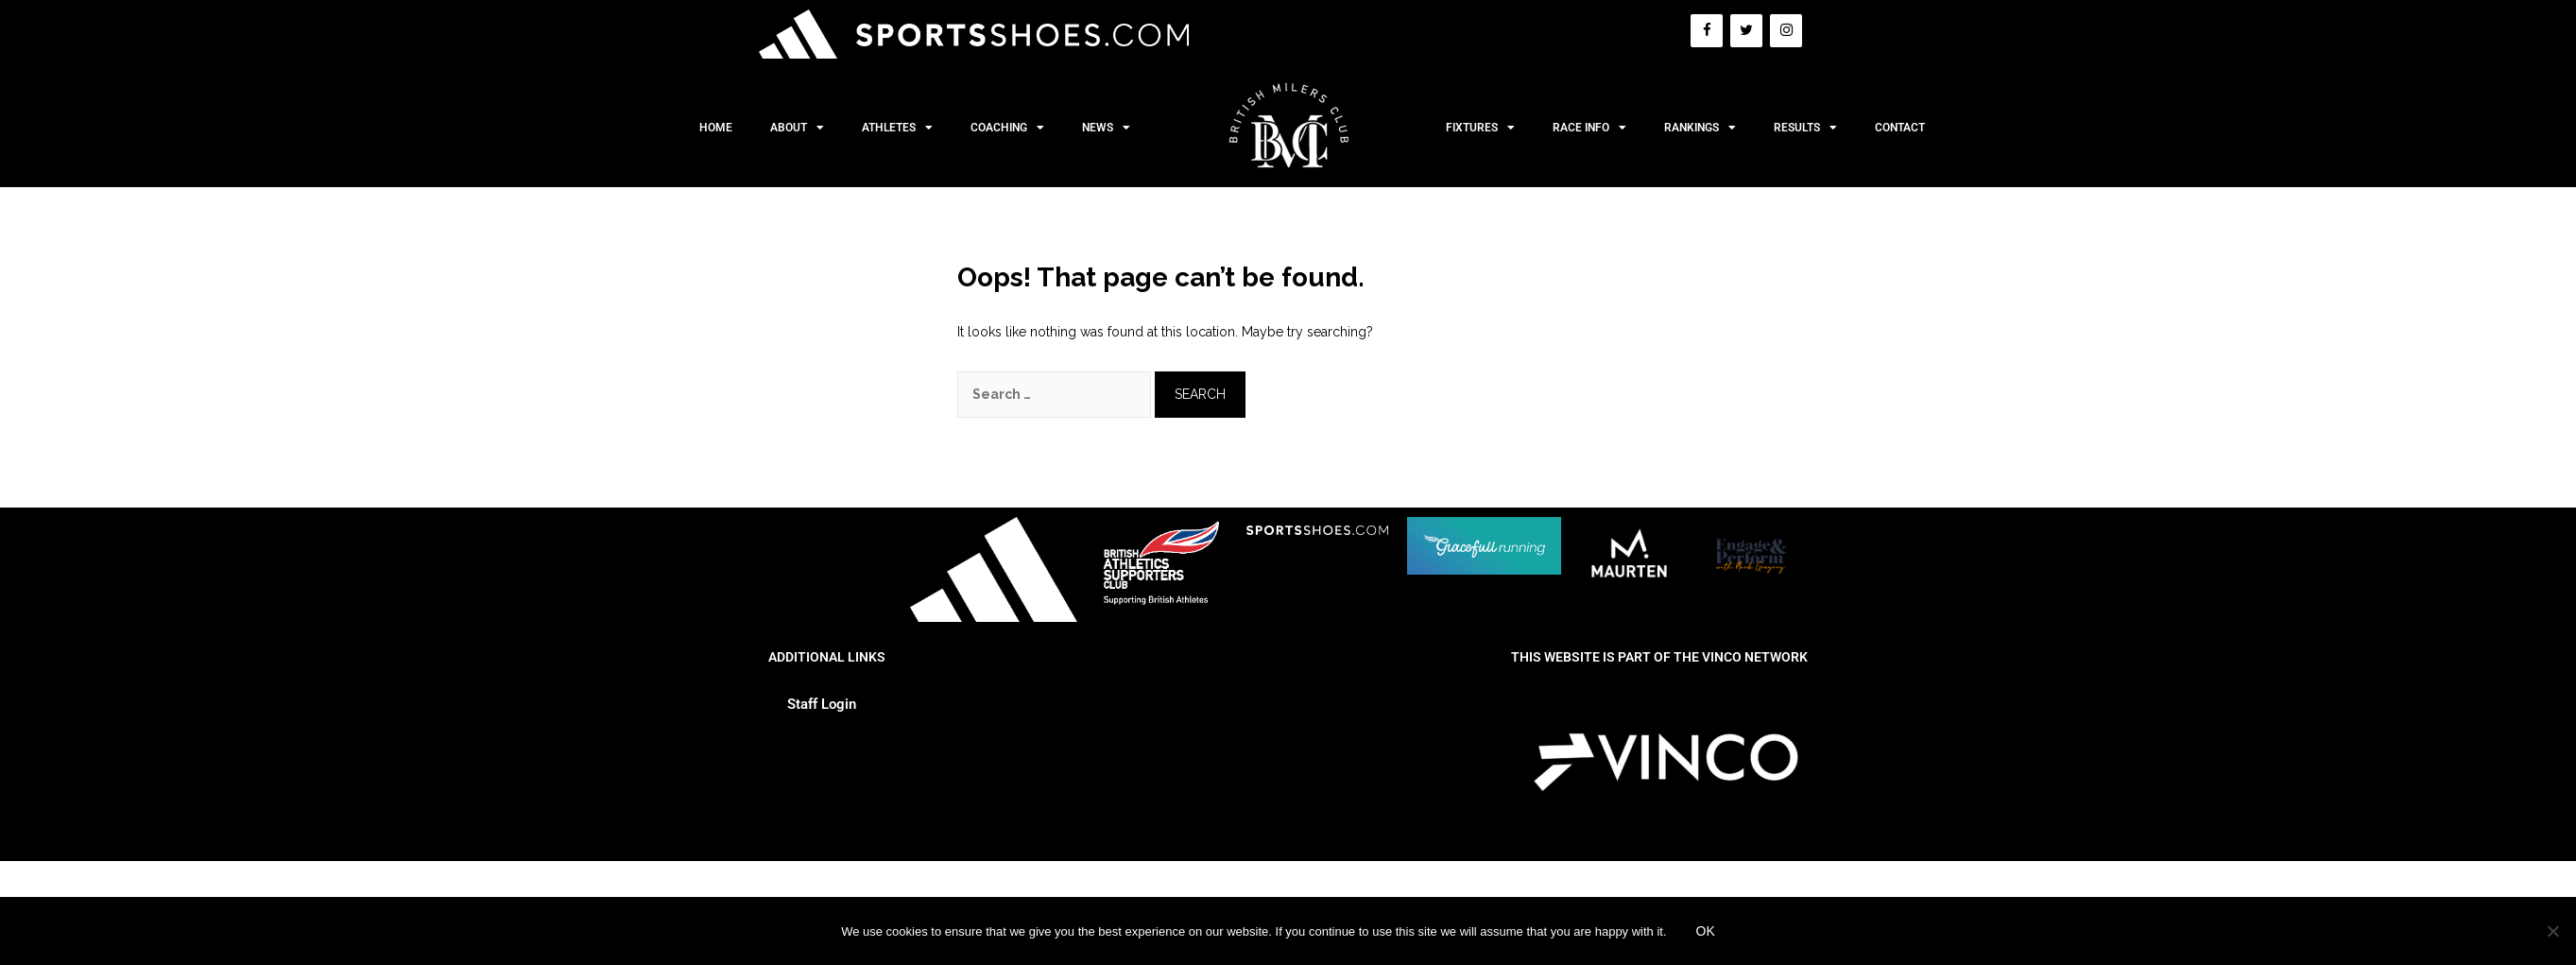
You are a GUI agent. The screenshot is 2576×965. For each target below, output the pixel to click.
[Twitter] (1746, 30)
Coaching (1007, 127)
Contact (1900, 127)
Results (1805, 127)
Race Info (1589, 127)
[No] (2552, 931)
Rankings (1700, 127)
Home (715, 127)
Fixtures (1480, 127)
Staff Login (821, 704)
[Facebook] (1707, 30)
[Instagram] (1786, 30)
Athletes (897, 127)
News (1106, 127)
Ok (1705, 931)
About (797, 127)
